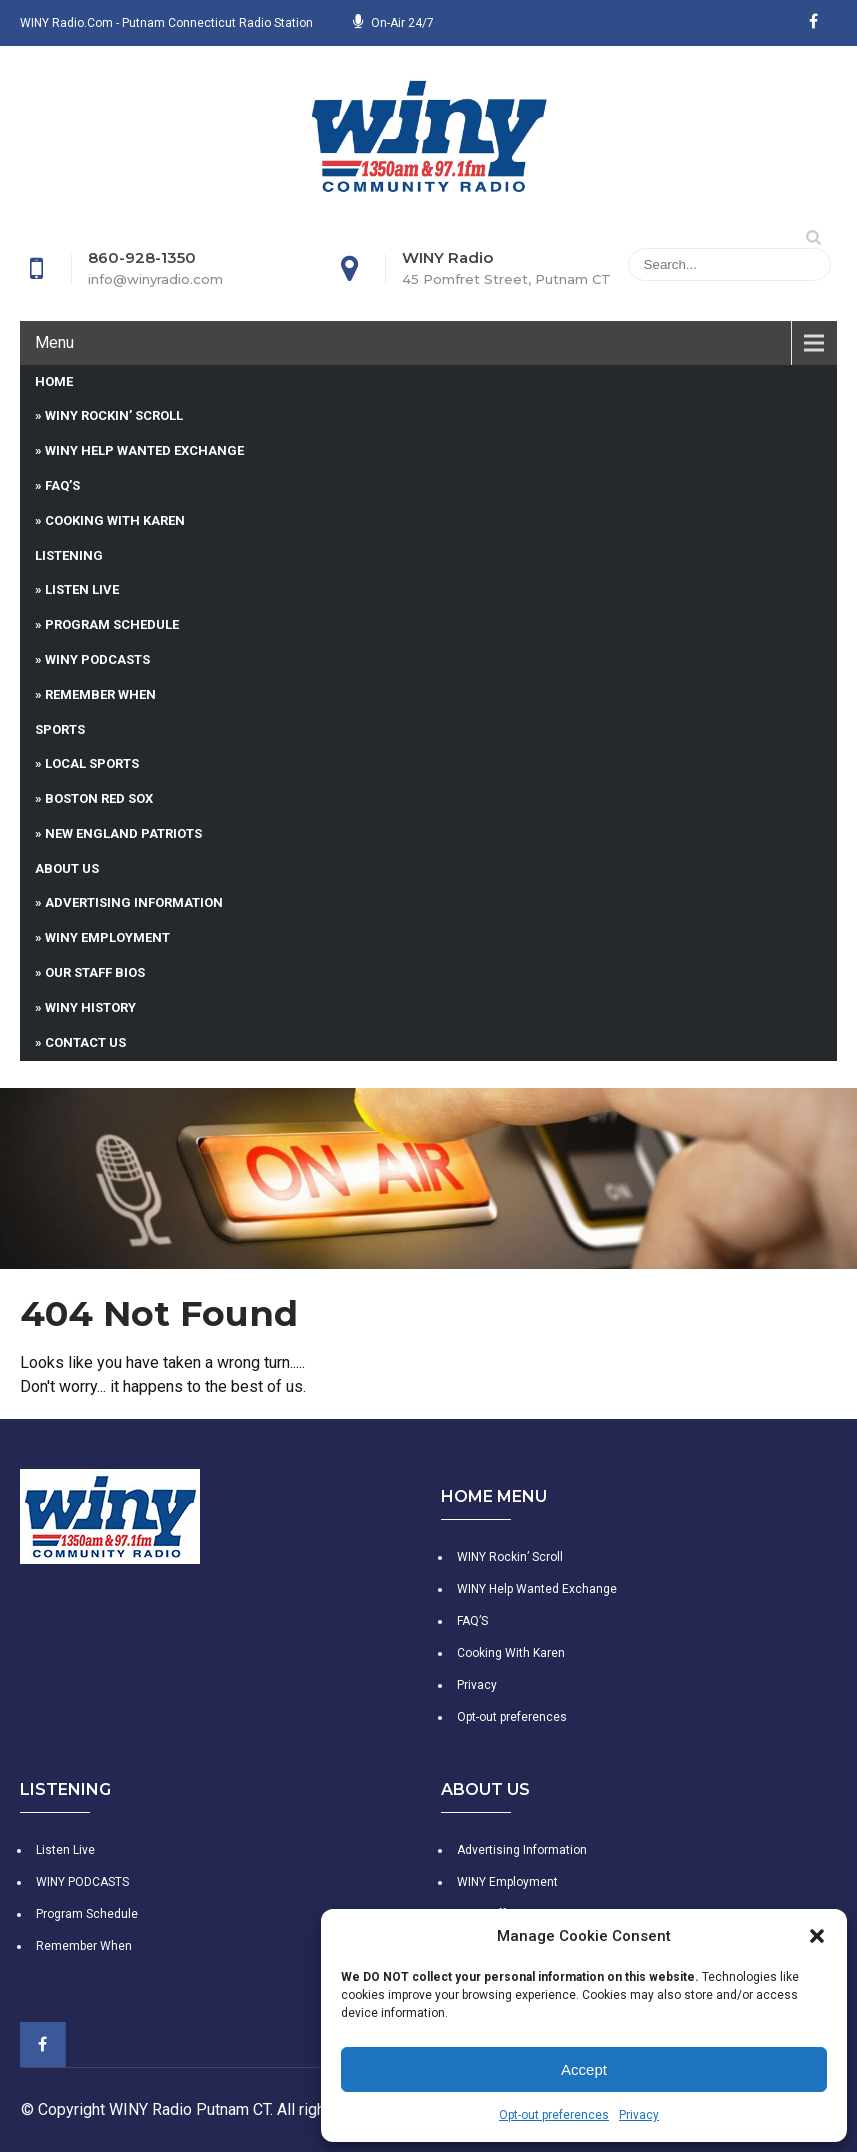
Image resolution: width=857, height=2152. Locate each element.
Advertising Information (134, 902)
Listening (69, 555)
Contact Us (85, 1042)
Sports (60, 729)
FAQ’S (62, 485)
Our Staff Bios (95, 972)
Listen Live (82, 589)
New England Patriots (123, 833)
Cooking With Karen (115, 520)
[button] (817, 1936)
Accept (584, 2069)
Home (54, 381)
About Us (67, 868)
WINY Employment (107, 937)
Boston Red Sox (99, 798)
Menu (54, 342)
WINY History (90, 1007)
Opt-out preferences (554, 2115)
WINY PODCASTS (97, 659)
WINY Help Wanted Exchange (144, 450)
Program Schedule (112, 624)
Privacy (639, 2115)
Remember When (100, 694)
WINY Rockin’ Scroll (114, 415)
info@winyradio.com (155, 279)
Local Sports (92, 763)
